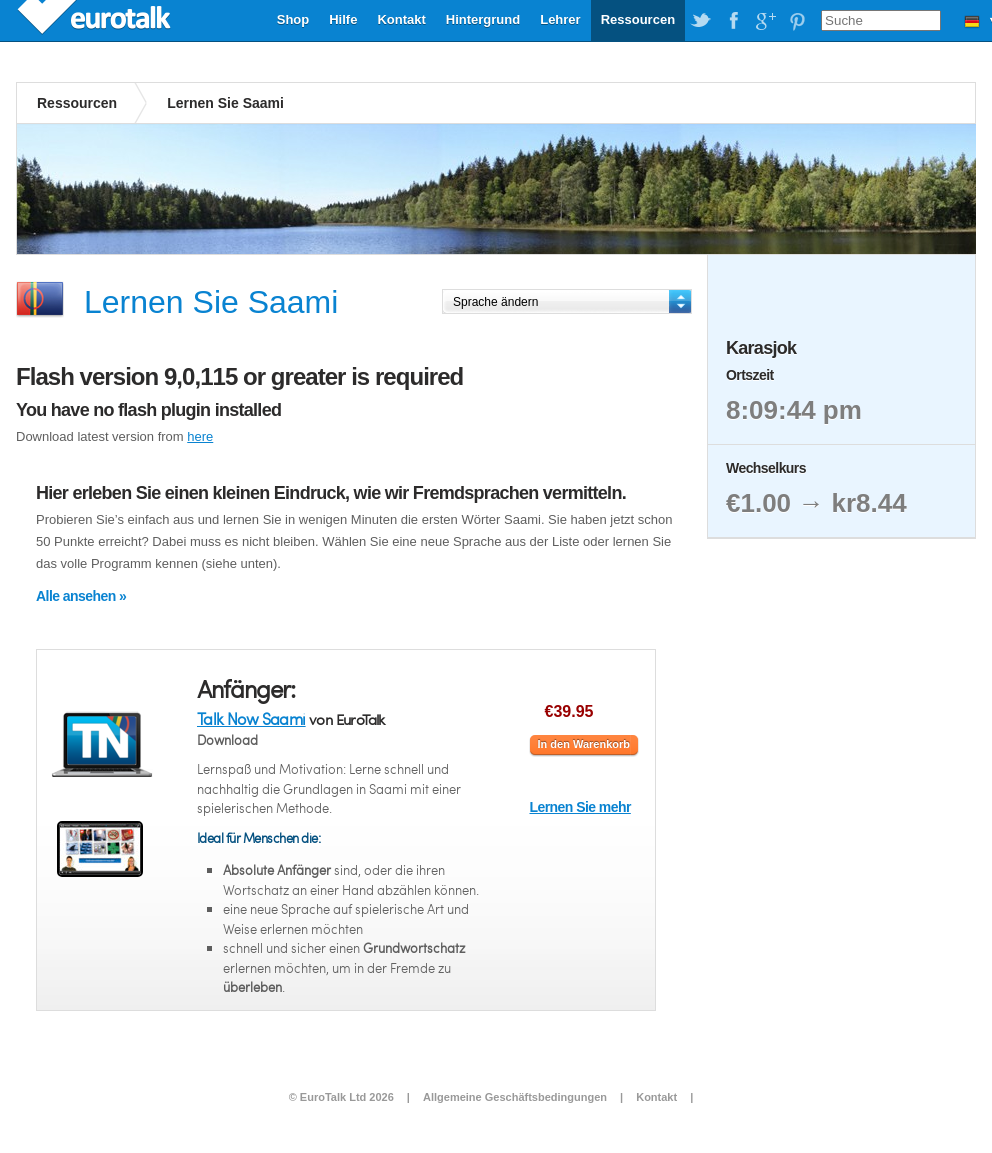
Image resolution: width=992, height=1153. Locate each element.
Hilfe (343, 19)
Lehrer (560, 19)
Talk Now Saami (251, 718)
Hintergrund (483, 19)
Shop (293, 19)
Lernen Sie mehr (580, 807)
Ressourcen (638, 19)
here (200, 436)
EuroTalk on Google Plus (765, 21)
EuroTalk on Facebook (733, 21)
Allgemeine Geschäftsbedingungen (515, 1097)
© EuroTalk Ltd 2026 (341, 1097)
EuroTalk (96, 20)
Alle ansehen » (81, 596)
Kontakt (401, 19)
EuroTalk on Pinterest (797, 21)
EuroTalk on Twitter (701, 21)
